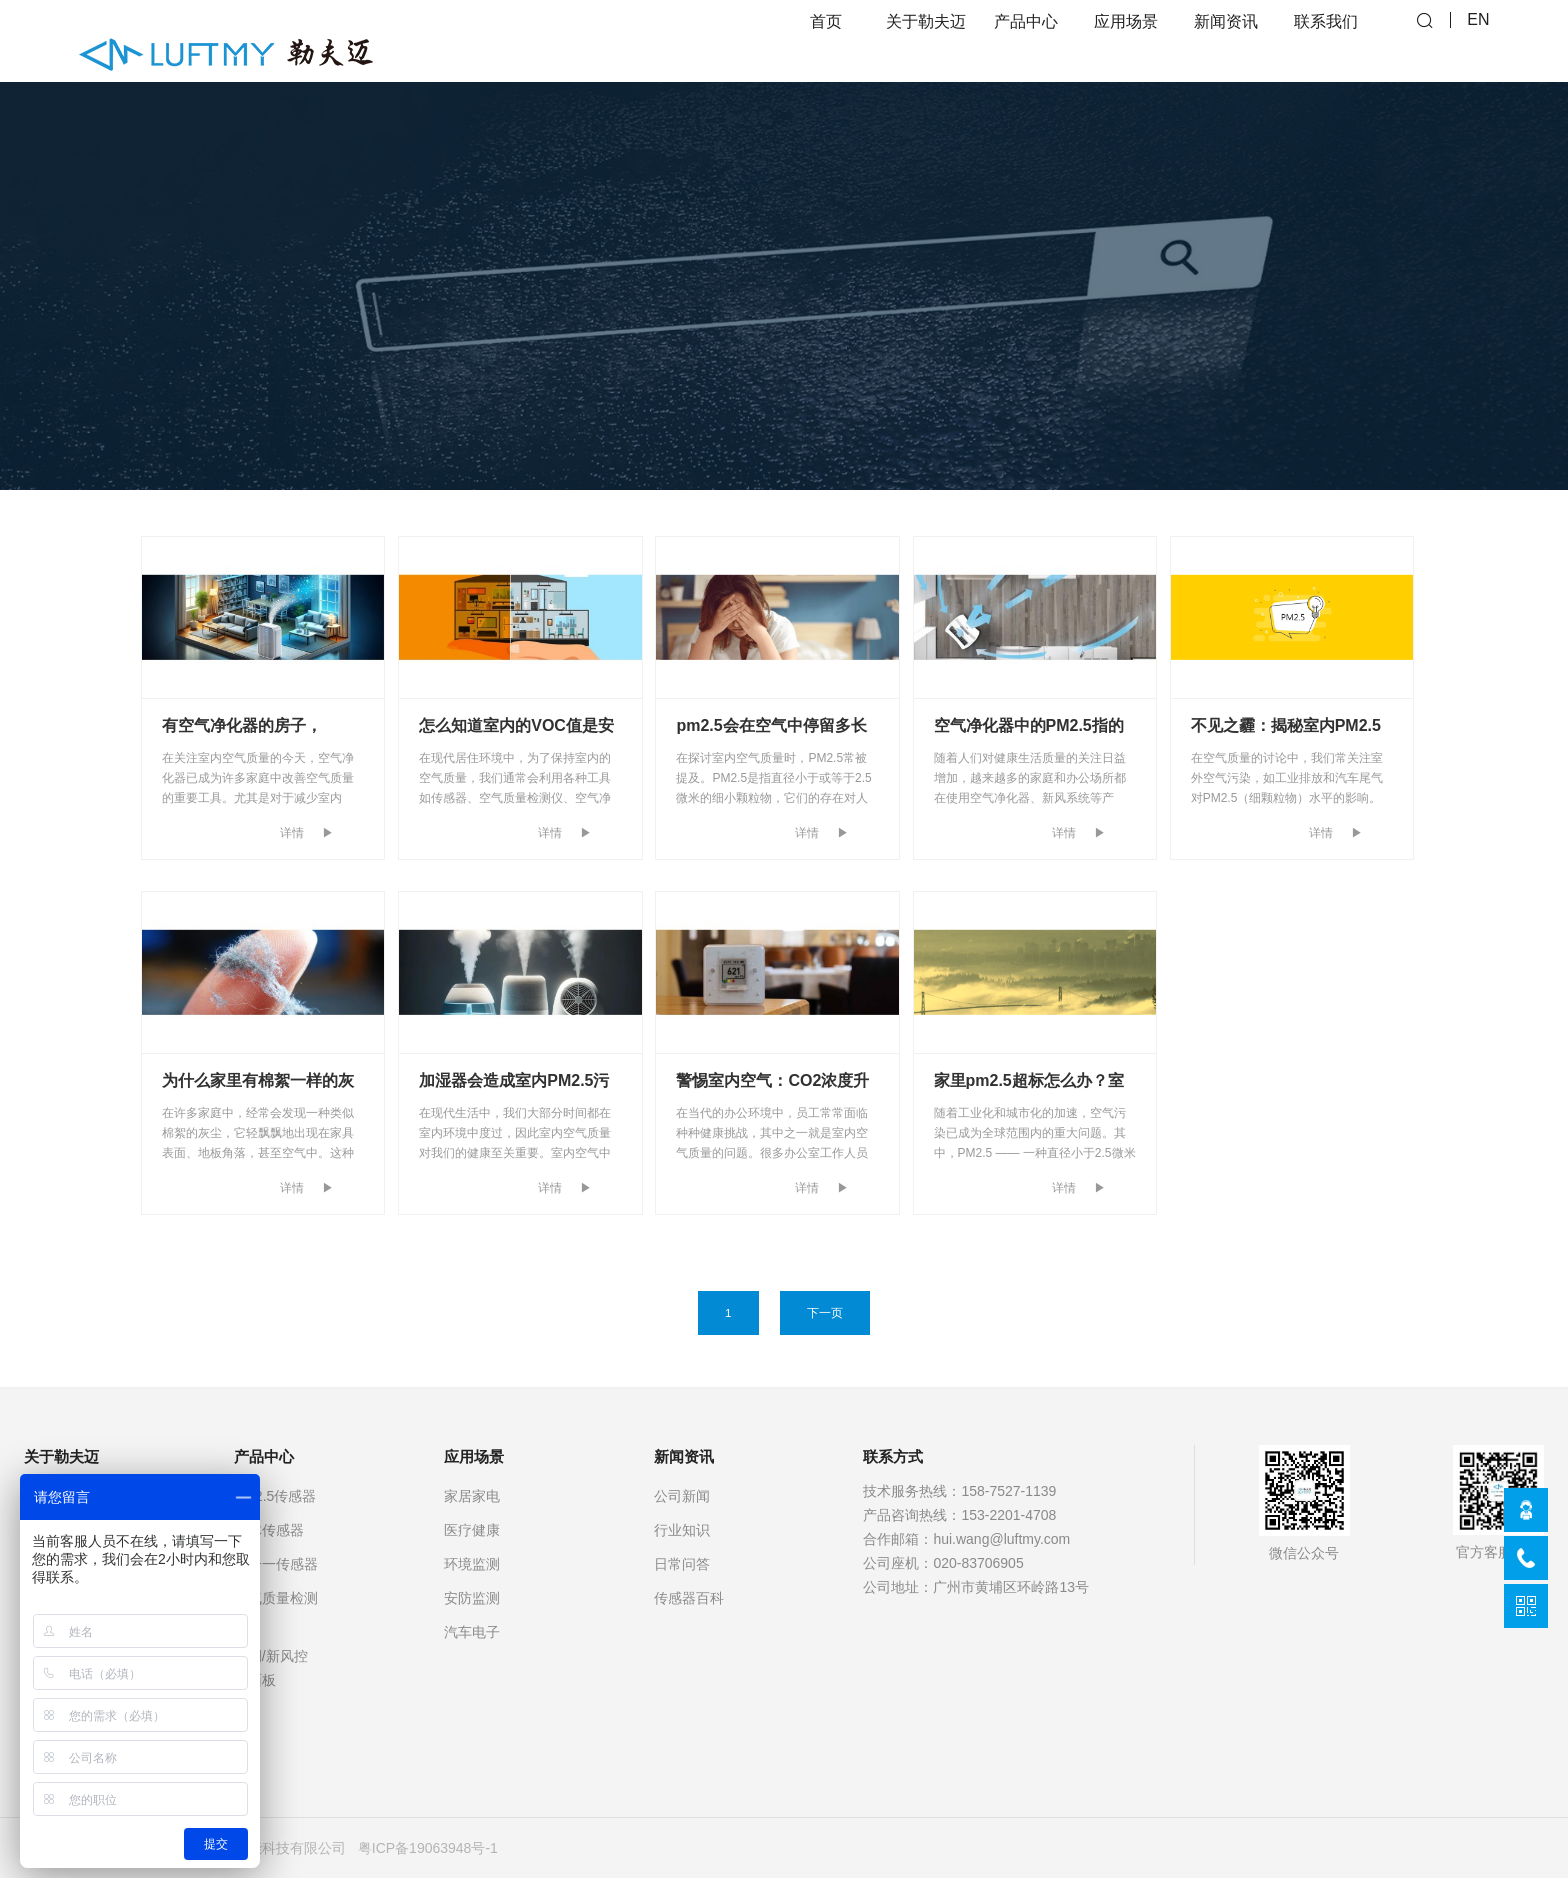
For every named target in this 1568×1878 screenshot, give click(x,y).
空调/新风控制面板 (271, 1668)
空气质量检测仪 (276, 1610)
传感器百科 (689, 1598)
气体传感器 (269, 1530)
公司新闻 (682, 1496)
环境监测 (472, 1564)
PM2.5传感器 (275, 1496)
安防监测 (472, 1598)
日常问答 (682, 1564)
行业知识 (682, 1530)
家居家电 (472, 1496)
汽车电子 (472, 1632)
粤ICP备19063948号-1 (428, 1848)
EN (1478, 40)
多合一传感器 (276, 1564)
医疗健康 (472, 1530)
